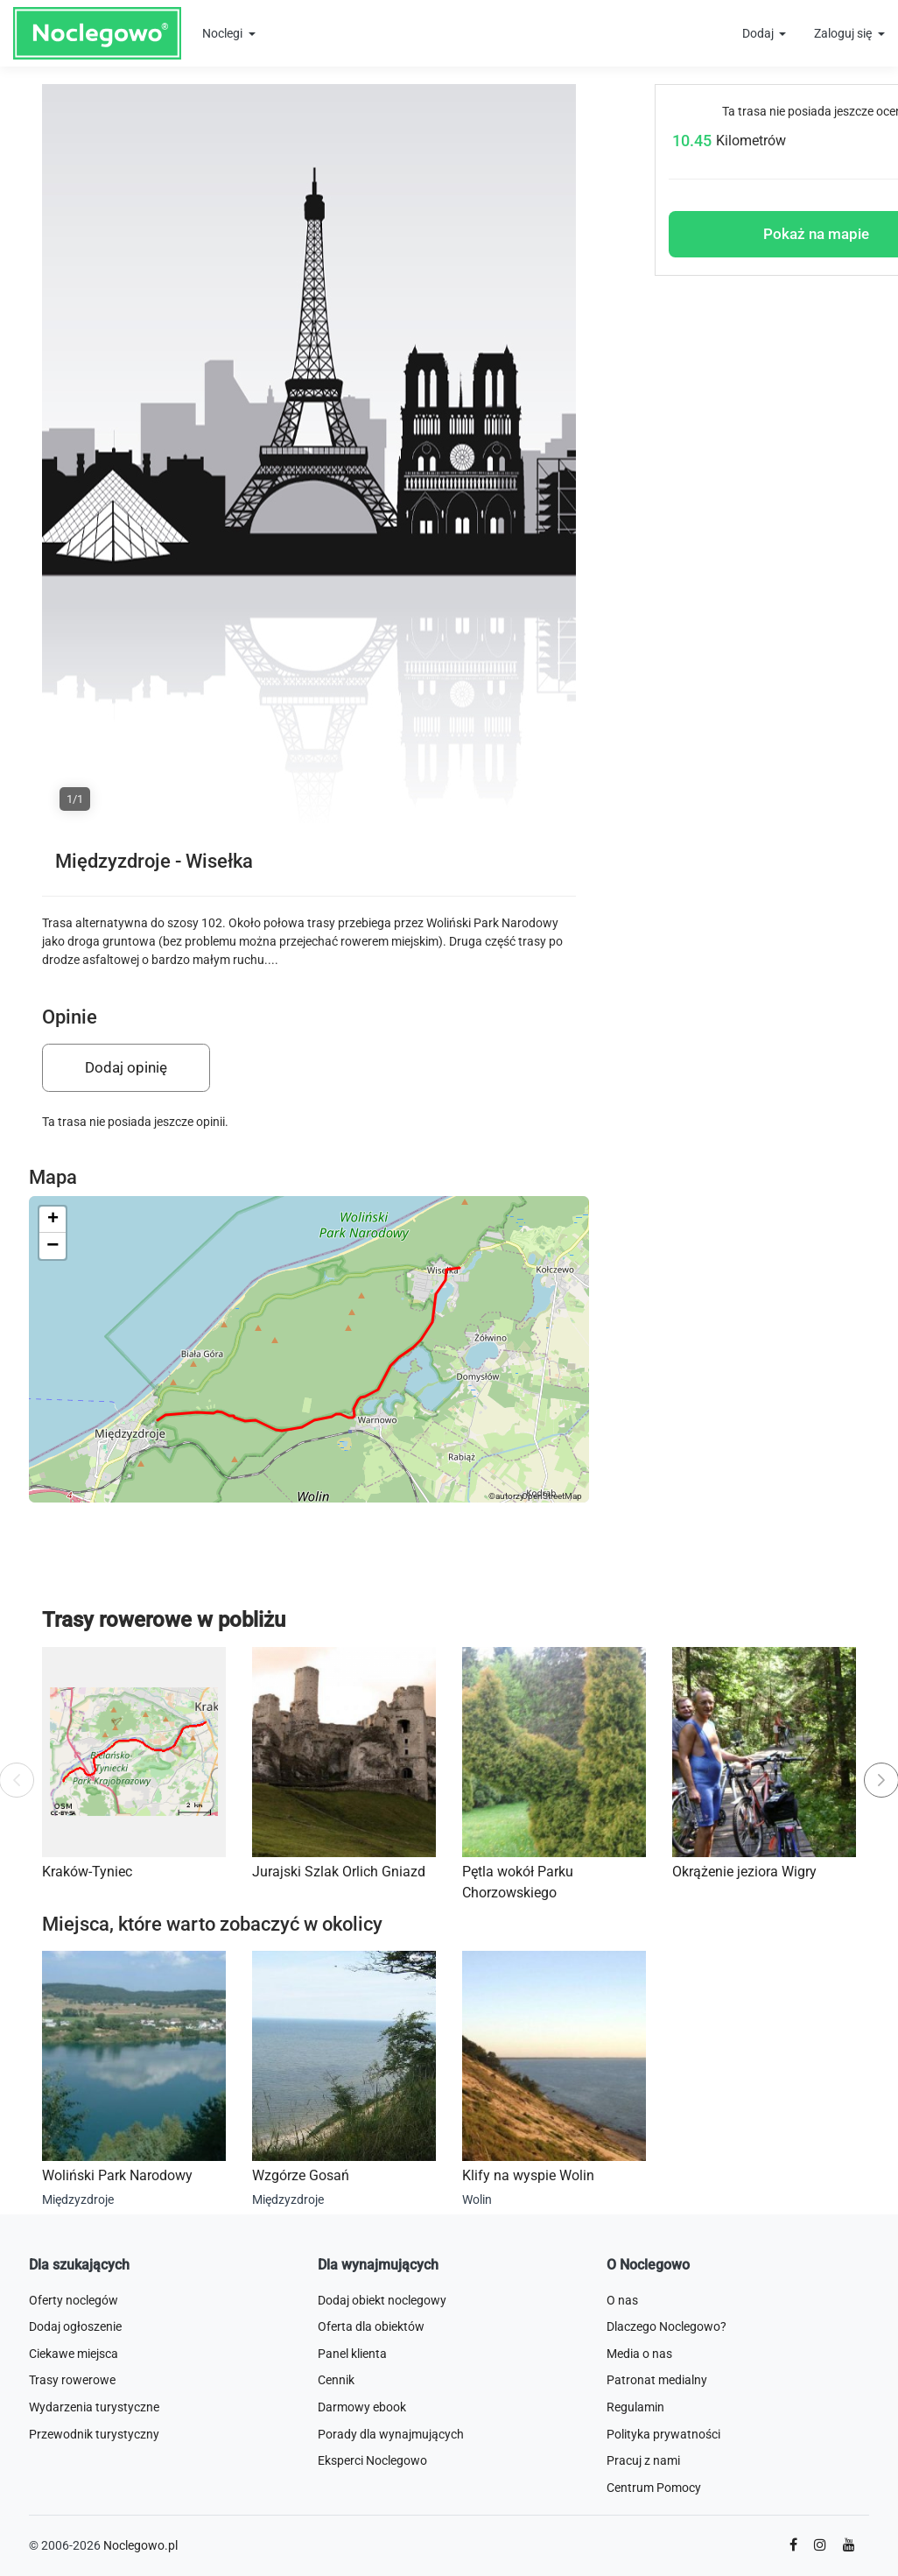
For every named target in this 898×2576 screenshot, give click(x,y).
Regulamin (635, 2407)
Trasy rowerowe (72, 2380)
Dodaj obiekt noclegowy (382, 2300)
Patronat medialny (657, 2380)
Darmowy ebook (362, 2407)
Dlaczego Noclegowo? (666, 2326)
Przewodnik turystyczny (94, 2434)
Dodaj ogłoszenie (75, 2326)
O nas (622, 2300)
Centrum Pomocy (654, 2488)
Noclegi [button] (223, 33)
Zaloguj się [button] (844, 33)
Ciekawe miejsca (73, 2354)
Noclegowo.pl (140, 2545)
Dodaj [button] (759, 33)
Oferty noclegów (73, 2300)
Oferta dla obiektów (371, 2326)
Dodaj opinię (126, 1067)
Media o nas (639, 2354)
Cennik (336, 2380)
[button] (52, 1220)
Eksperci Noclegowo (372, 2460)
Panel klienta (352, 2354)
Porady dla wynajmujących (391, 2434)
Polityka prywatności (663, 2434)
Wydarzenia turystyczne (94, 2407)
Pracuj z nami (643, 2460)
